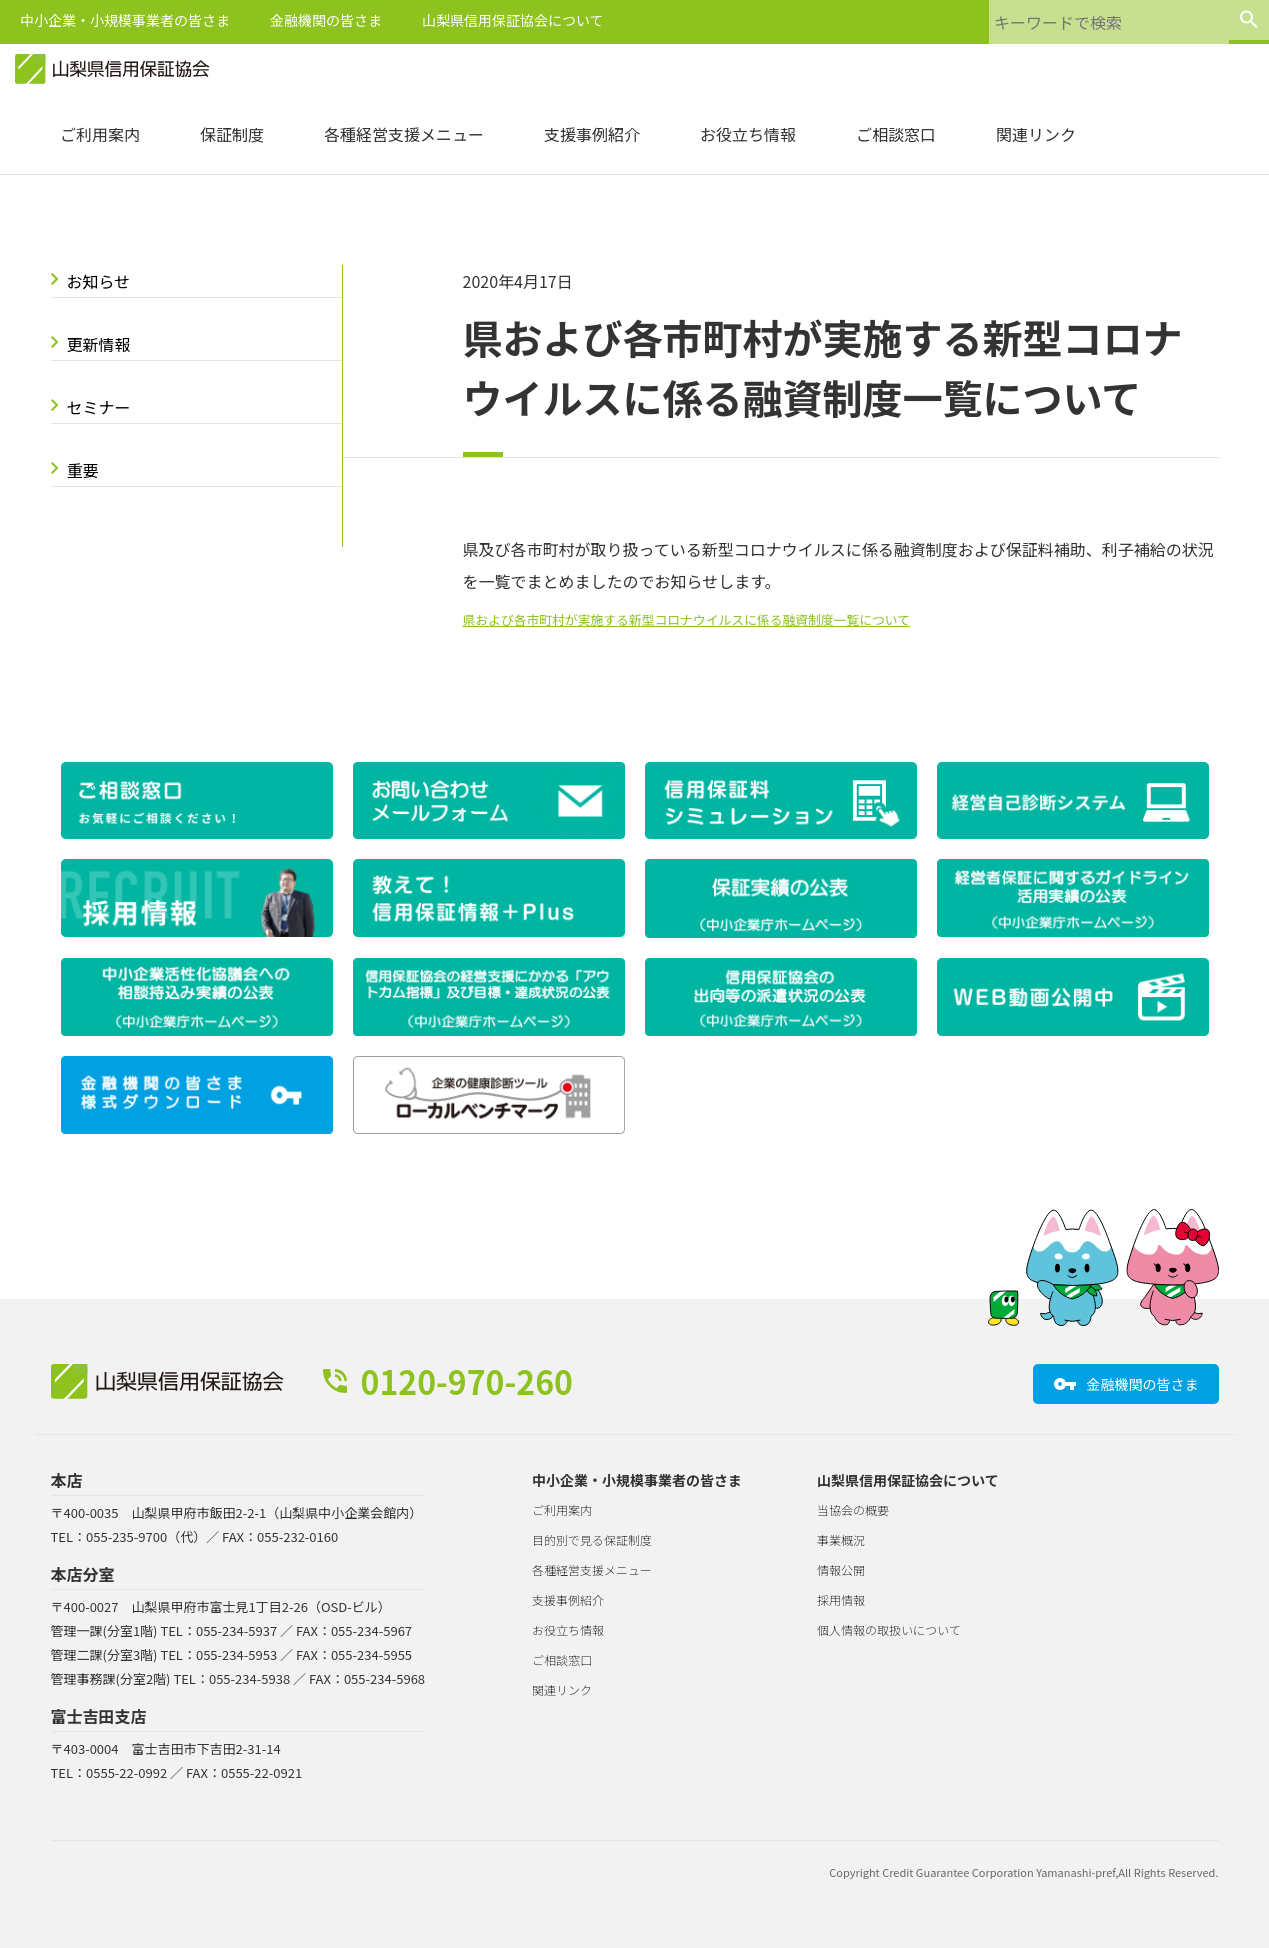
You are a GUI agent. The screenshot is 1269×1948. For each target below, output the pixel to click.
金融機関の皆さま (326, 20)
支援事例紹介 (592, 134)
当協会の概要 (853, 1509)
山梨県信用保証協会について (513, 20)
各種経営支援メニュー (404, 134)
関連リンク (1036, 134)
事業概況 (841, 1539)
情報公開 (841, 1569)
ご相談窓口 (896, 134)
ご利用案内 (100, 134)
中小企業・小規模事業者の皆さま (125, 20)
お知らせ (99, 281)
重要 (83, 470)
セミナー (99, 407)
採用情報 (841, 1599)
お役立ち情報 (748, 134)
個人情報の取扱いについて (889, 1629)
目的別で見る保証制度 (592, 1539)
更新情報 (99, 344)
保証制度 (232, 134)
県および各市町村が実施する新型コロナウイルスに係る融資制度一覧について (687, 619)
